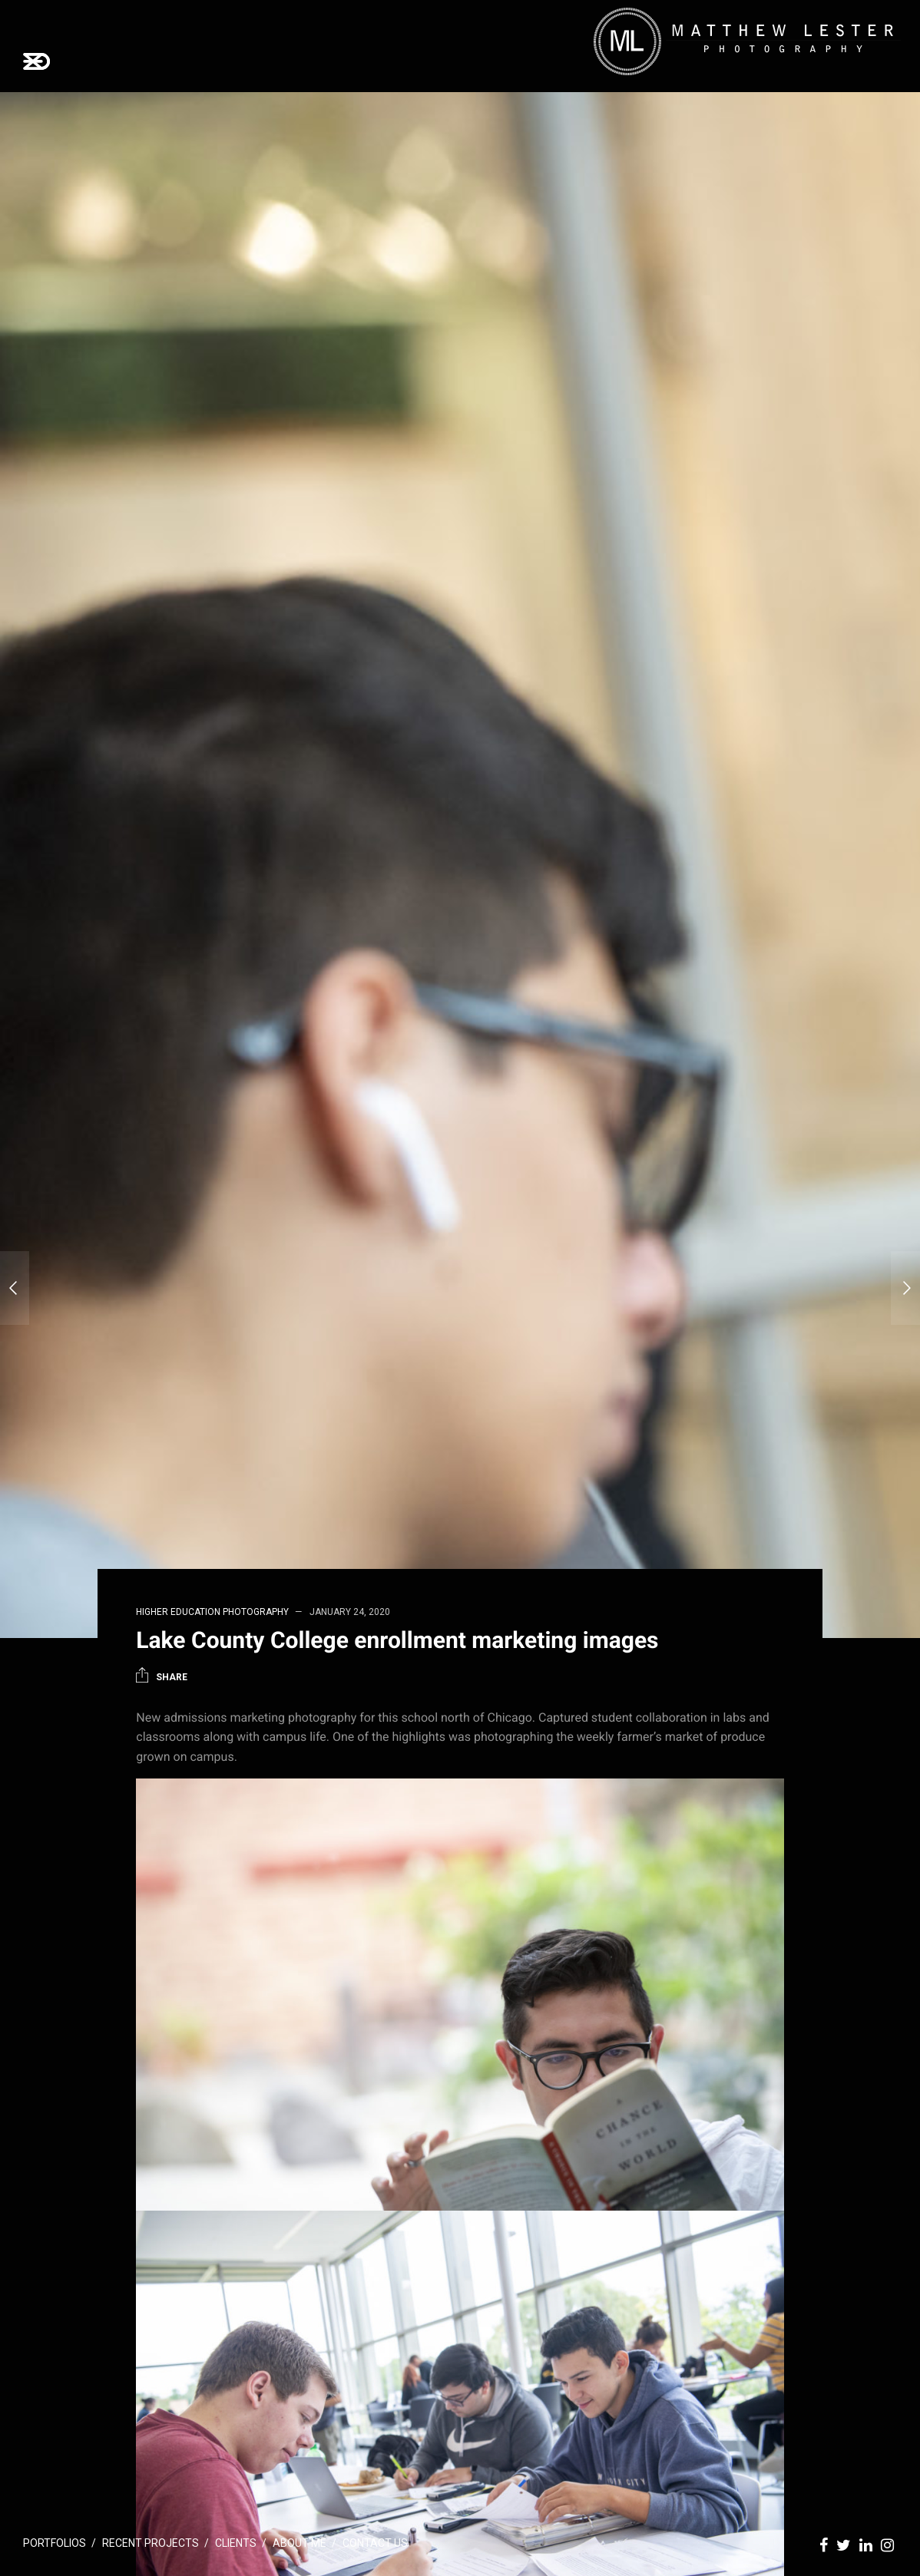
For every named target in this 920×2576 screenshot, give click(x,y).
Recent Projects (150, 2543)
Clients (235, 2543)
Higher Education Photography (212, 1612)
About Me (299, 2543)
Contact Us (375, 2543)
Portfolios (54, 2543)
